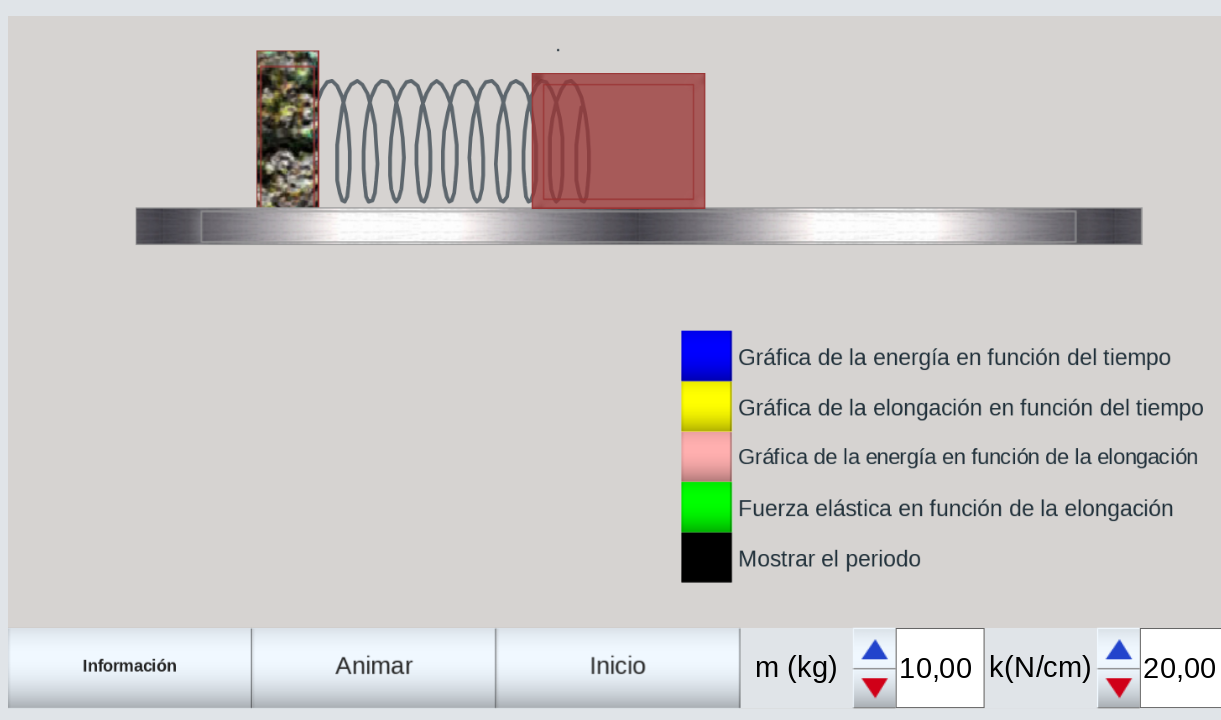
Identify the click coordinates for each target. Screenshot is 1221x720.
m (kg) (796, 667)
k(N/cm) (1040, 667)
